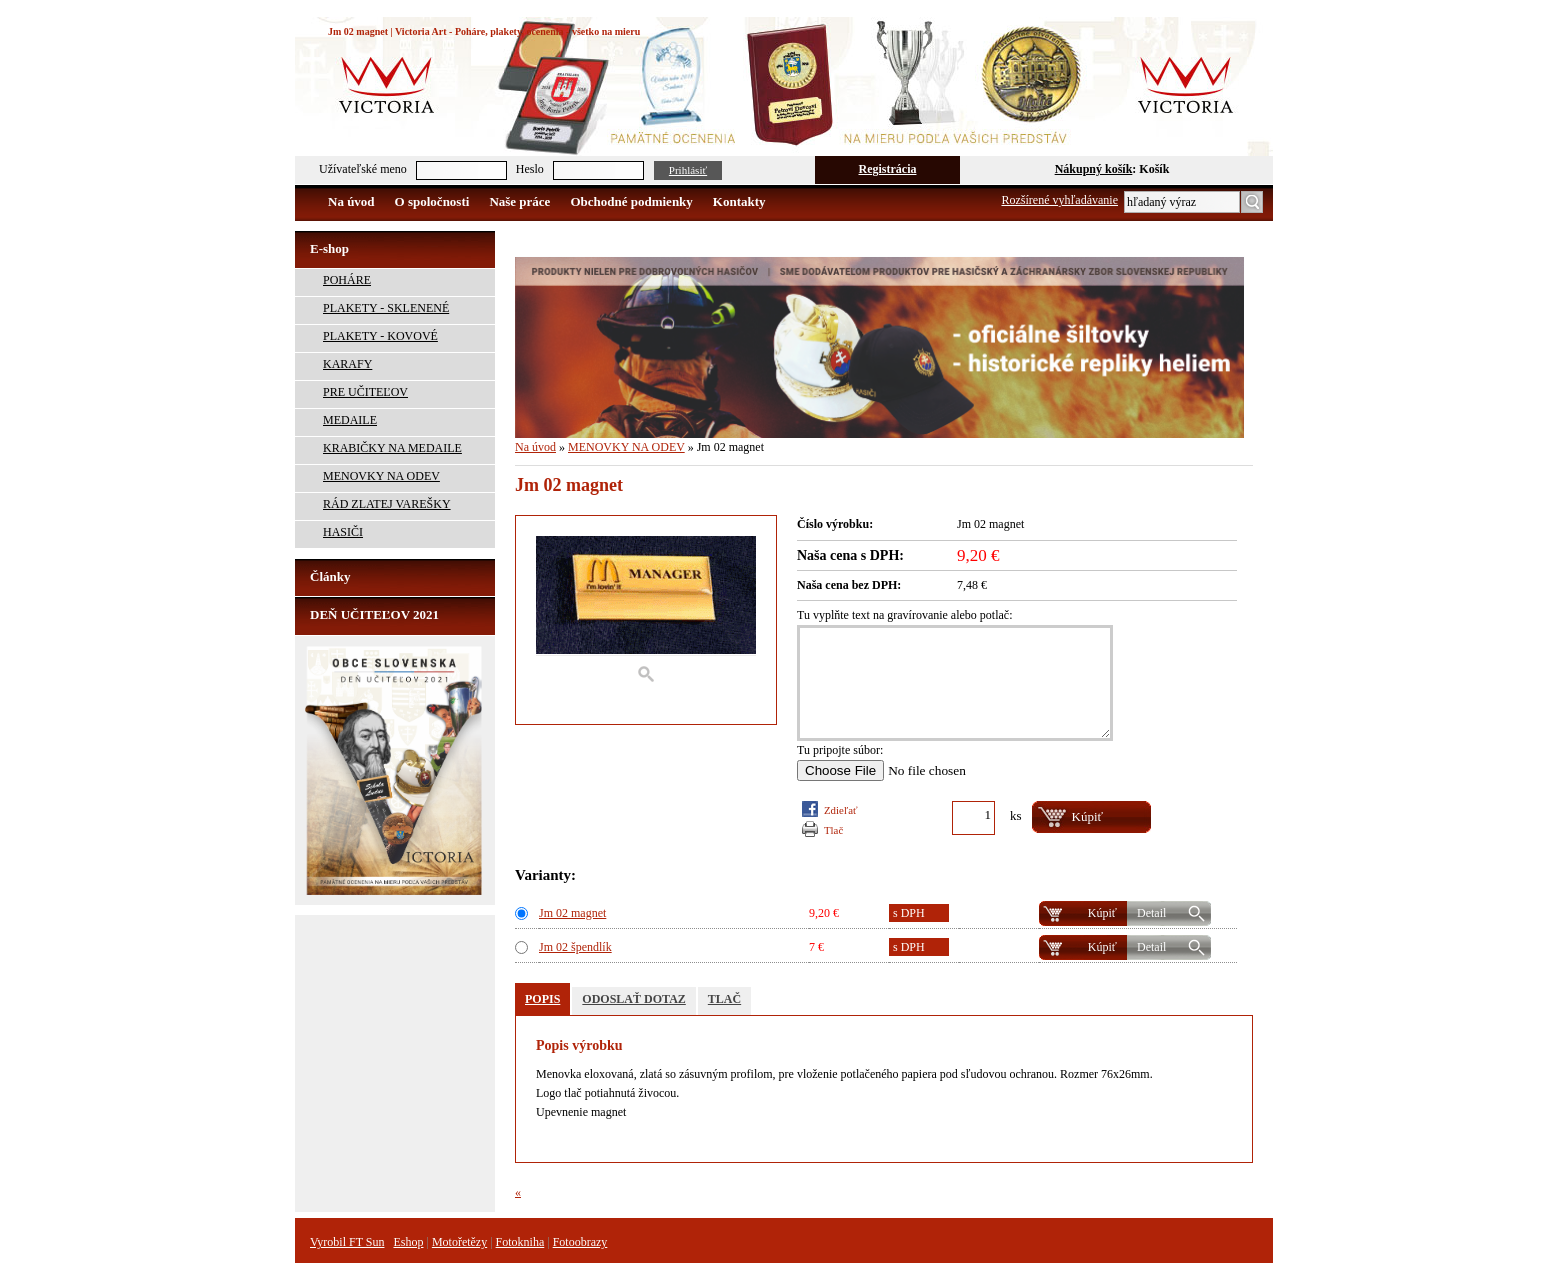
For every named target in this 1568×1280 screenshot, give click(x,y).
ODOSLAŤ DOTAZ (633, 999)
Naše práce (519, 201)
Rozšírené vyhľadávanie (1060, 200)
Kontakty (739, 201)
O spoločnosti (432, 201)
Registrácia (888, 169)
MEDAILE (350, 420)
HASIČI (343, 532)
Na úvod (351, 201)
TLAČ (833, 830)
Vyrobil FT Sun (347, 1242)
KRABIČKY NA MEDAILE (392, 448)
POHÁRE (347, 280)
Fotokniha (520, 1242)
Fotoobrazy (580, 1242)
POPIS (542, 999)
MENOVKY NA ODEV (381, 476)
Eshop (408, 1242)
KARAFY (347, 364)
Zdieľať (841, 810)
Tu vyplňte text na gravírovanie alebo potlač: (905, 615)
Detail (1151, 913)
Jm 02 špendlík (575, 947)
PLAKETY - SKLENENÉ (386, 308)
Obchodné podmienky (631, 201)
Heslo (530, 169)
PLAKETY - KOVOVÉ (380, 336)
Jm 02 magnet (572, 913)
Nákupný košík (1094, 169)
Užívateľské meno (363, 169)
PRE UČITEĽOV (365, 392)
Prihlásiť (688, 170)
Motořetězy (459, 1242)
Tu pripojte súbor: (840, 750)
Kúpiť (1102, 913)
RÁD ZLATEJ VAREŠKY (387, 504)
